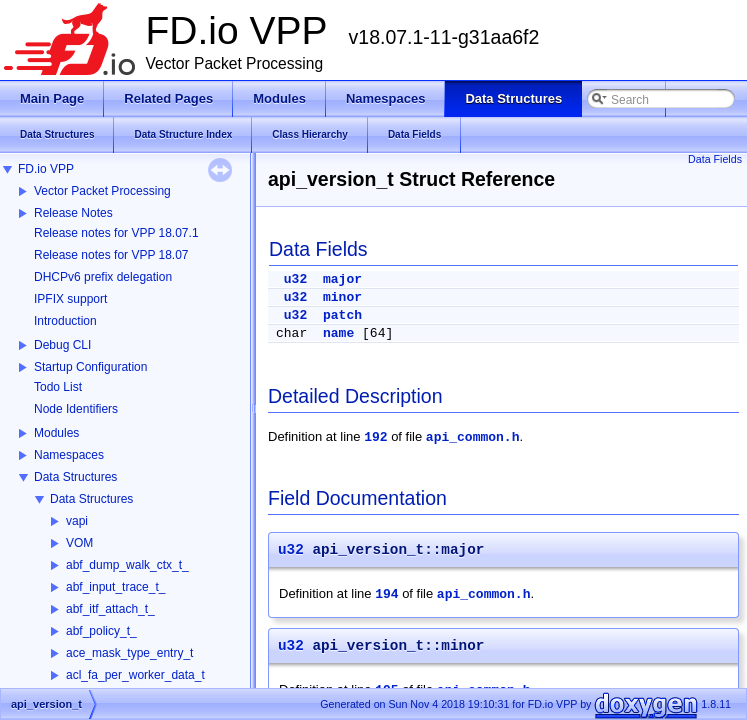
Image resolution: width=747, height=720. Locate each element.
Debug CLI (62, 345)
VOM (79, 543)
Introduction (65, 321)
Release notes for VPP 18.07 (111, 255)
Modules (56, 433)
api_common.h (473, 437)
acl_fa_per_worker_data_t (135, 675)
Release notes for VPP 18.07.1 (116, 233)
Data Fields (715, 159)
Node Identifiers (76, 409)
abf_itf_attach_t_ (110, 609)
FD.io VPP (46, 169)
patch (342, 315)
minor (342, 297)
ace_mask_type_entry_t (129, 653)
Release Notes (73, 213)
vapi (77, 521)
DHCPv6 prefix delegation (103, 277)
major (342, 279)
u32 (295, 279)
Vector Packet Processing (102, 191)
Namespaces (69, 455)
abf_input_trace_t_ (115, 587)
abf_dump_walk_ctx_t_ (127, 565)
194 (386, 594)
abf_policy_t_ (101, 631)
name (338, 333)
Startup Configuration (90, 367)
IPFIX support (70, 299)
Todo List (58, 387)
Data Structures (75, 477)
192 (375, 437)
